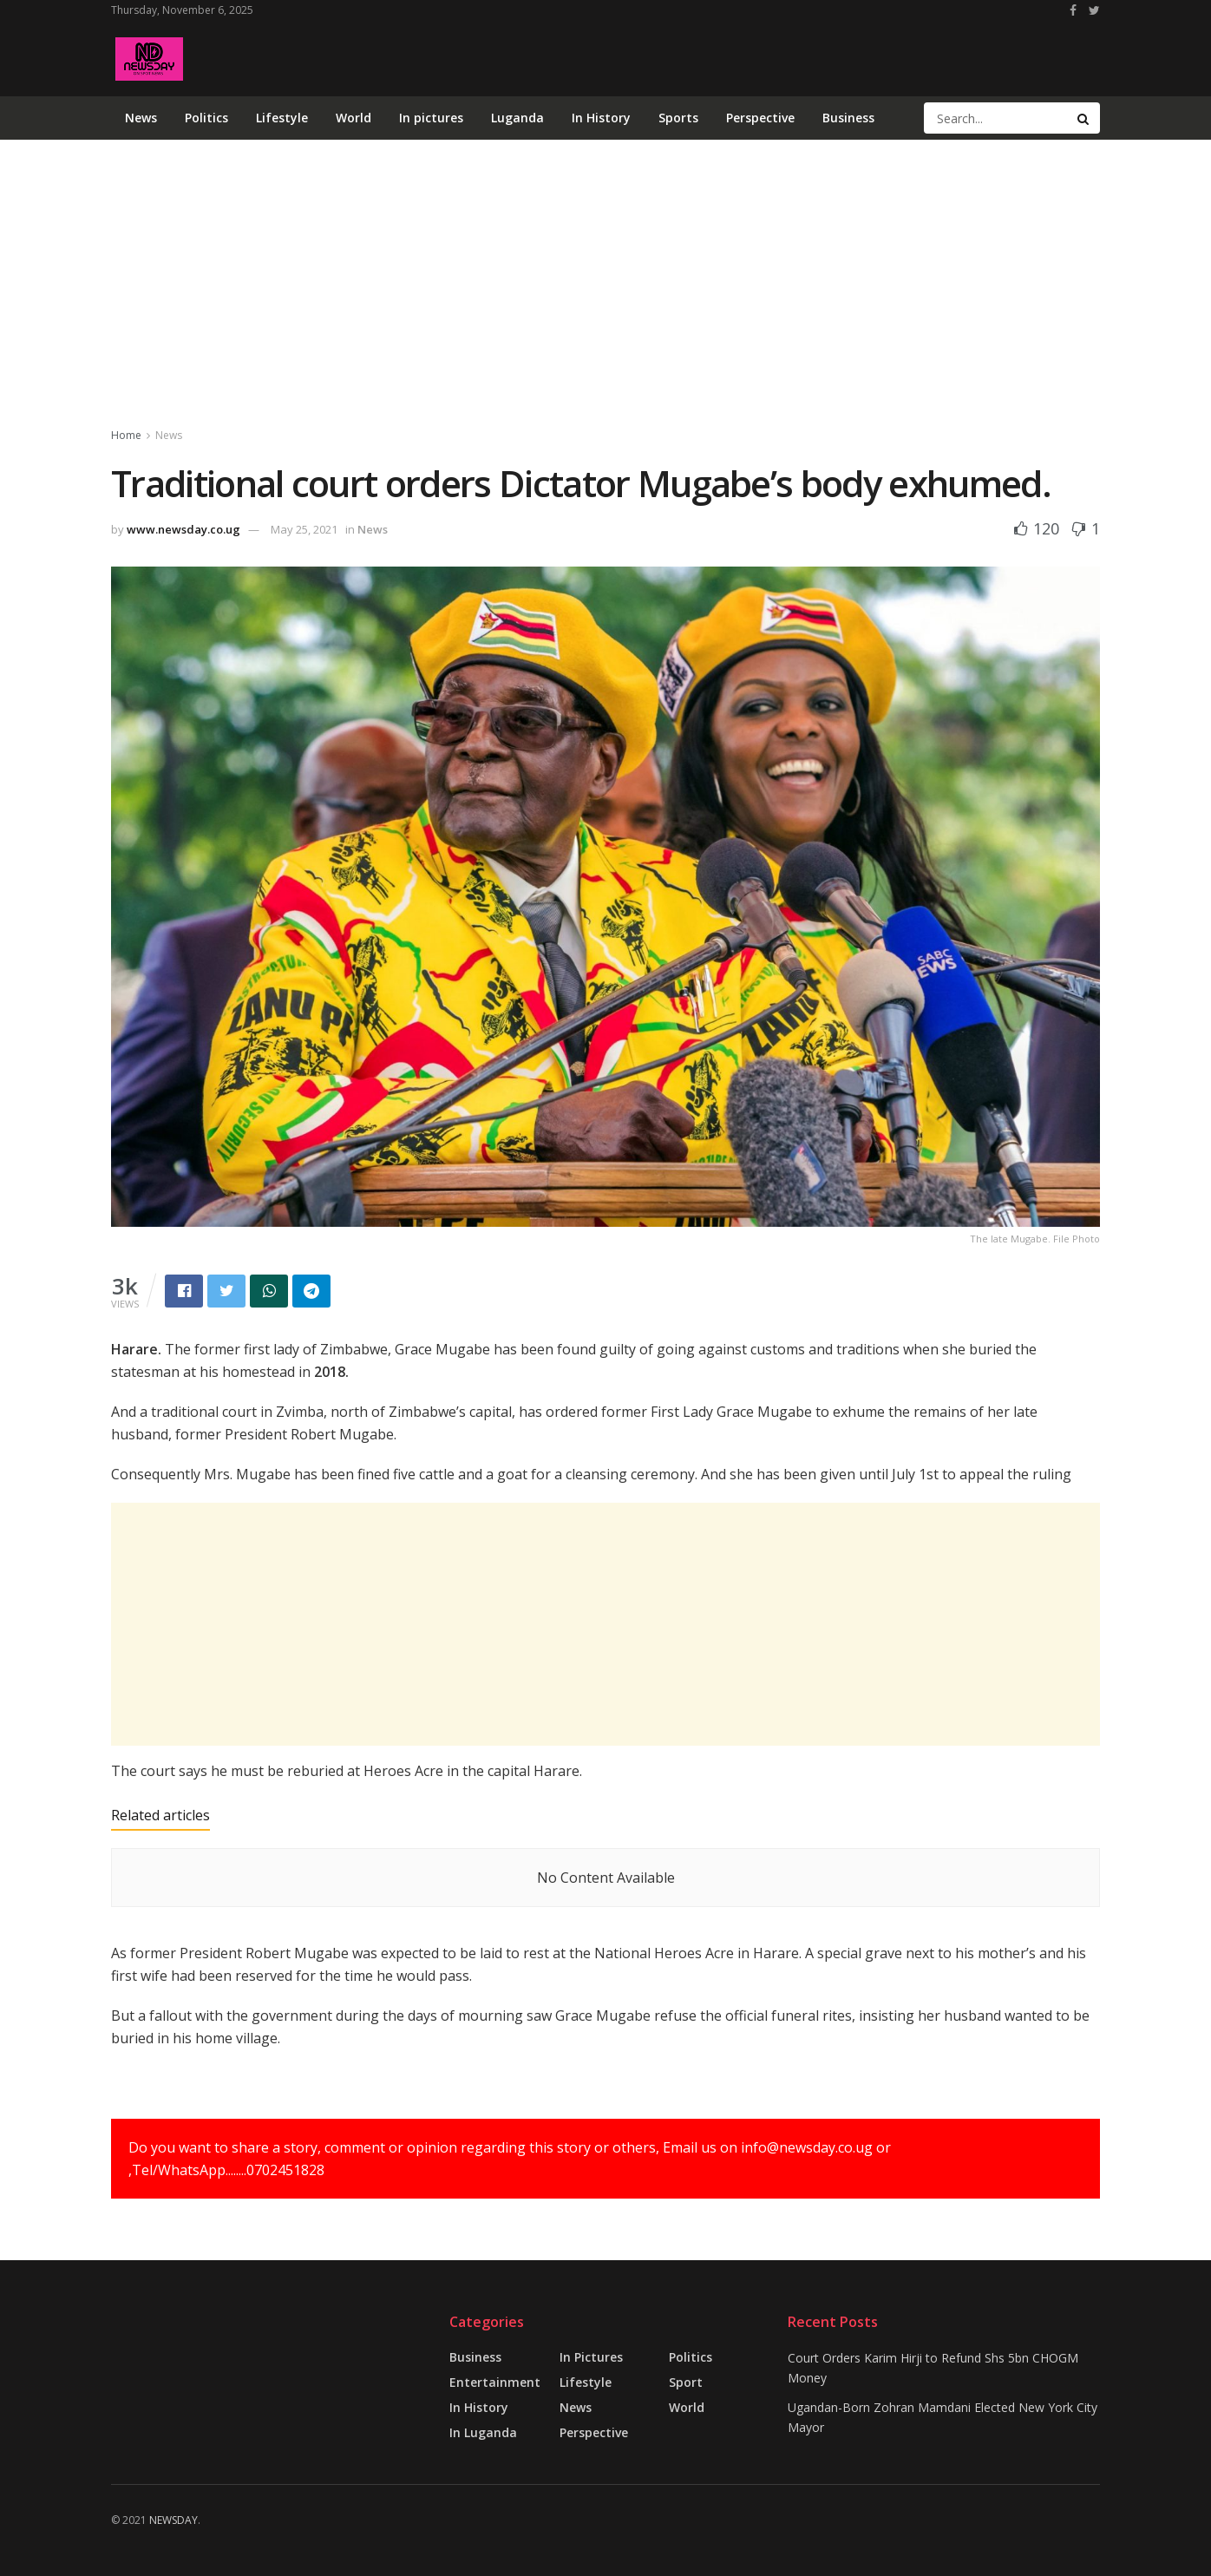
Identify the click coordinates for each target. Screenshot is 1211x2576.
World (353, 117)
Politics (206, 117)
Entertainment (494, 2382)
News (141, 117)
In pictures (431, 117)
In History (601, 117)
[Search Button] (1084, 118)
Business (848, 117)
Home (126, 435)
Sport (686, 2382)
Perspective (760, 117)
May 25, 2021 (304, 529)
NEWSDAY (173, 2520)
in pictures (591, 2357)
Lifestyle (282, 117)
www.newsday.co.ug (183, 529)
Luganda (517, 117)
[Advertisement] (784, 55)
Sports (678, 117)
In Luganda (483, 2432)
